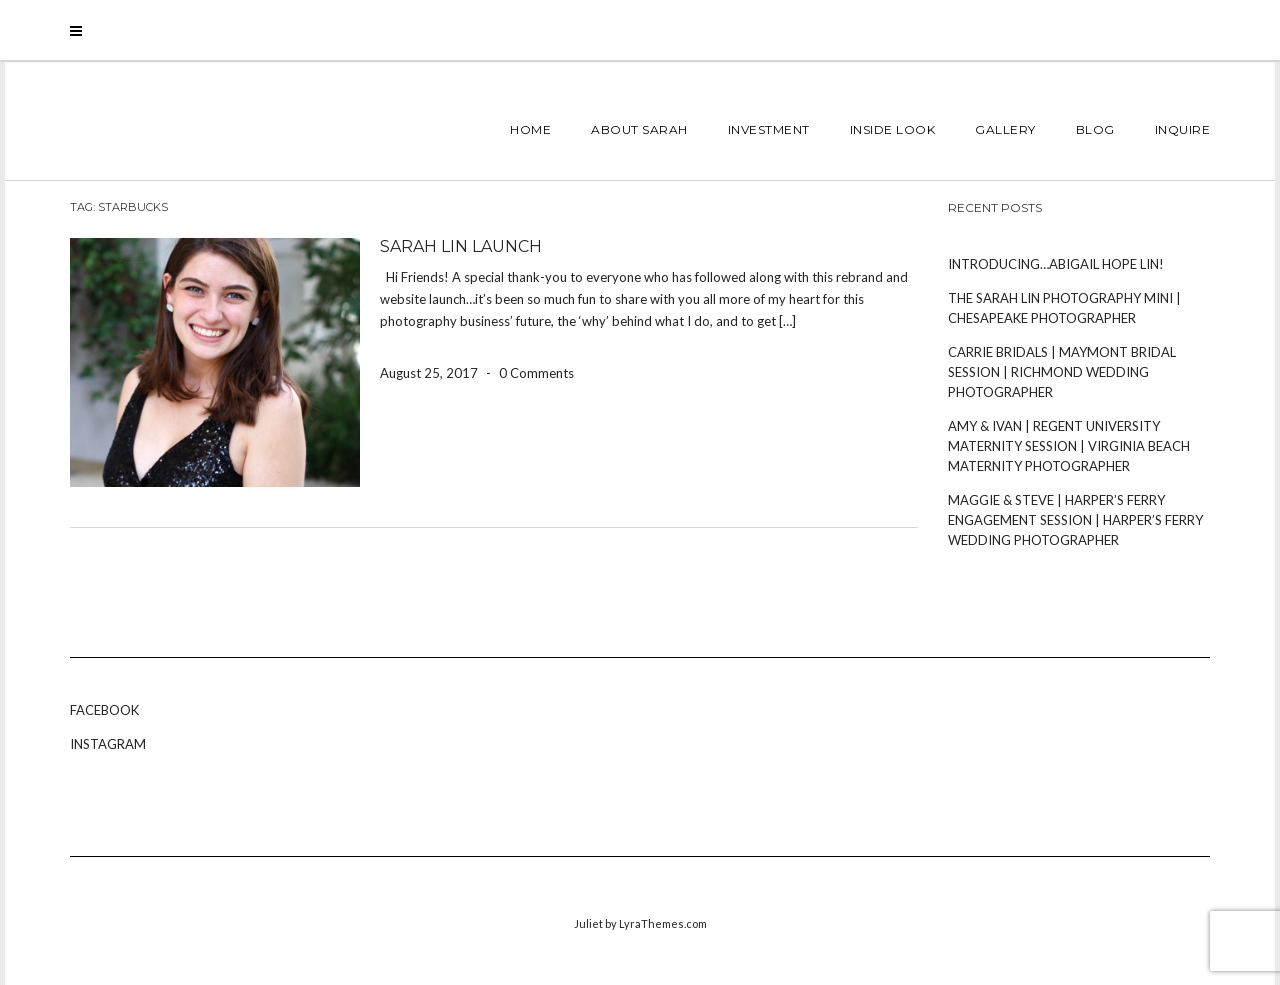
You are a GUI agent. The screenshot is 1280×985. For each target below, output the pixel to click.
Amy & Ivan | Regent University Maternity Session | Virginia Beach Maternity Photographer (1069, 446)
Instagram (108, 744)
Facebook (104, 710)
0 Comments (536, 373)
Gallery (1005, 129)
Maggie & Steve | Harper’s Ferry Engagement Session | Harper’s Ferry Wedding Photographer (1075, 520)
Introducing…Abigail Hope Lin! (1056, 264)
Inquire (1183, 129)
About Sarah (639, 129)
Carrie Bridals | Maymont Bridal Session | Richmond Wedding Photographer (1062, 372)
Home (530, 129)
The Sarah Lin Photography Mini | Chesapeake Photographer (1064, 308)
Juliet (588, 923)
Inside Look (893, 129)
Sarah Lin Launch (461, 246)
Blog (1095, 129)
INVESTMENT (769, 129)
